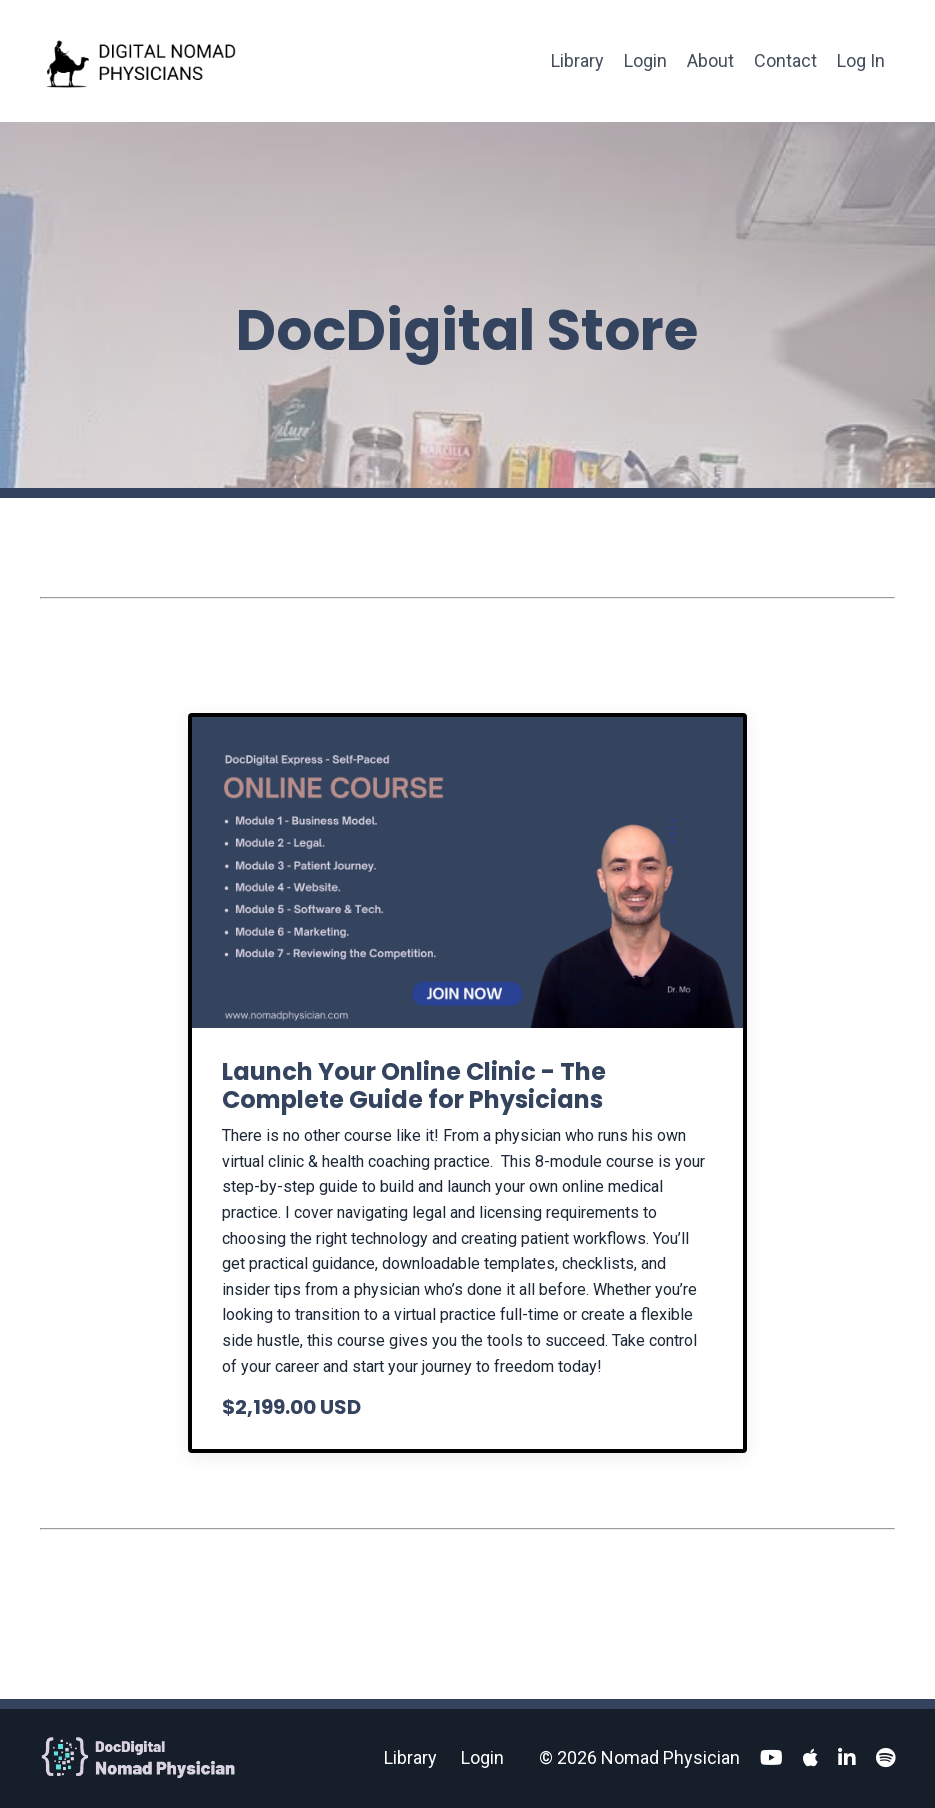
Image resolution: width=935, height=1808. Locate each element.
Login (645, 60)
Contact (785, 60)
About (710, 60)
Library (577, 60)
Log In (861, 60)
